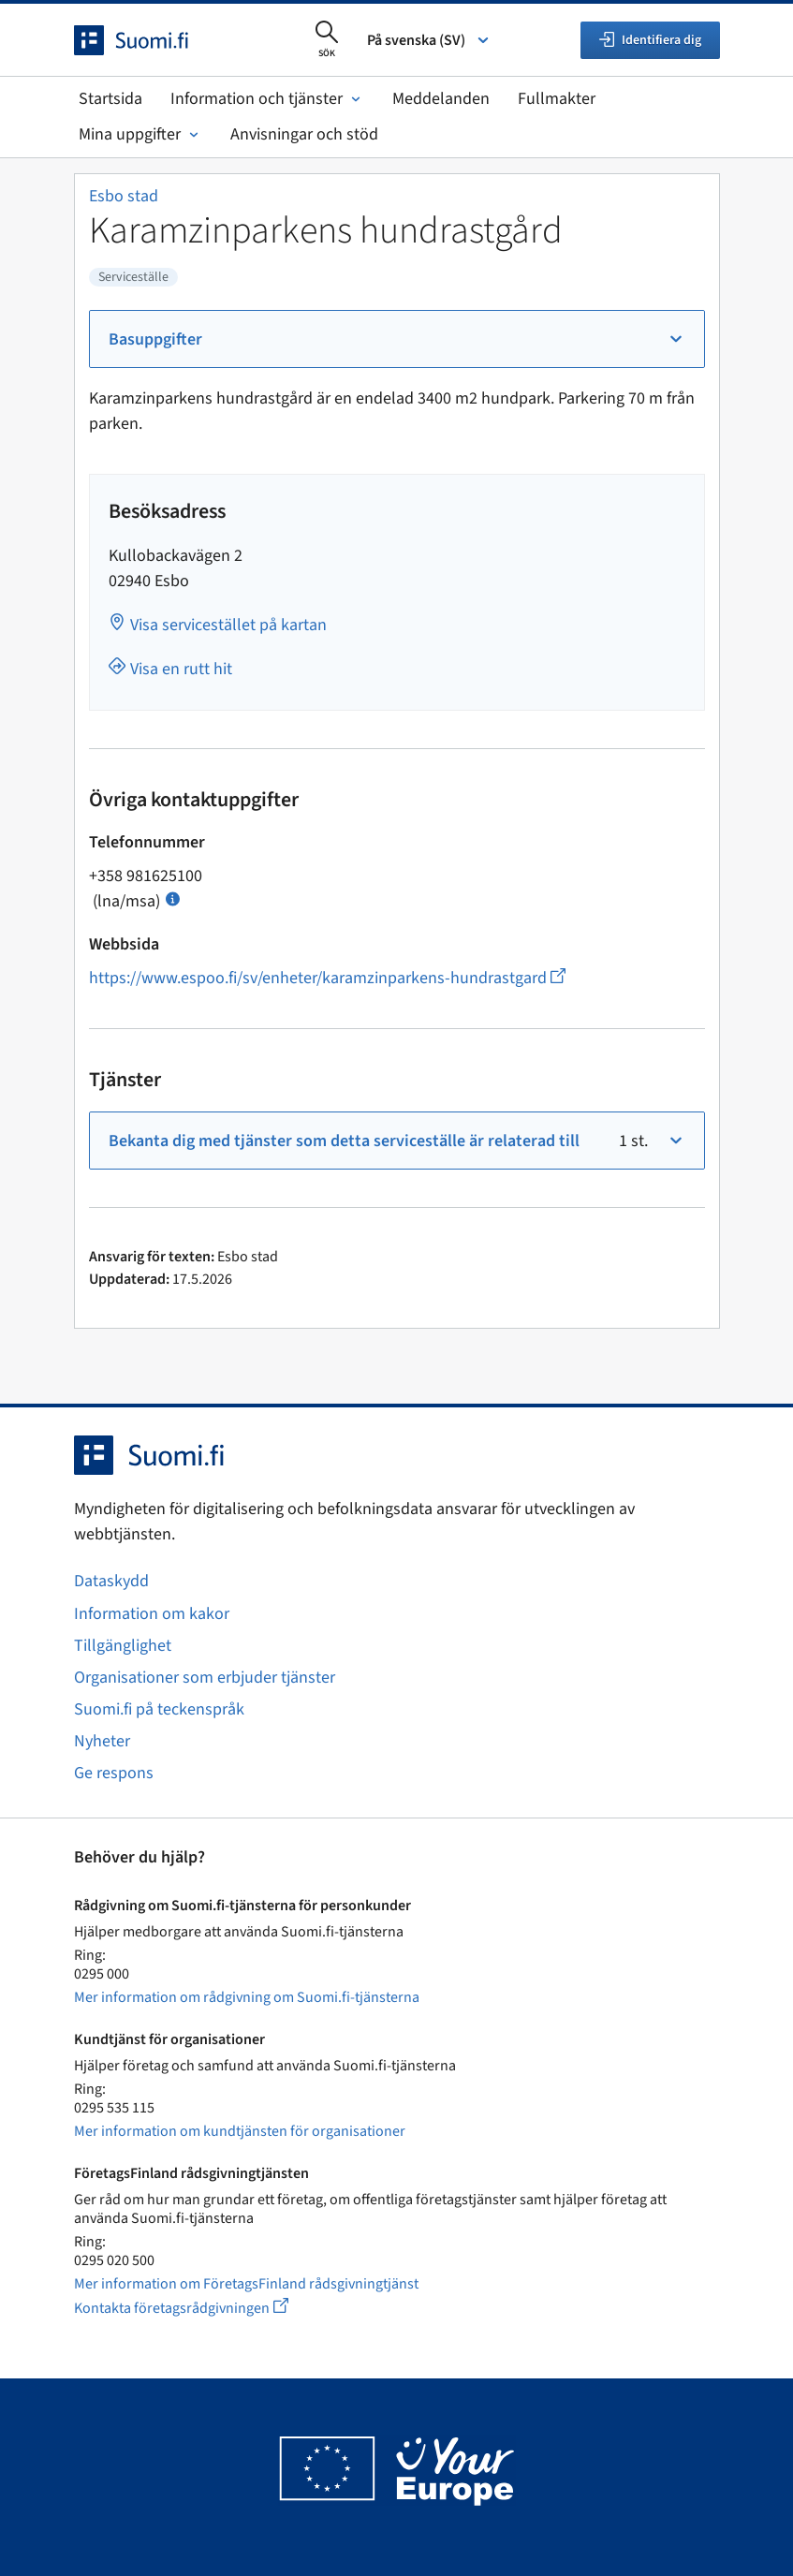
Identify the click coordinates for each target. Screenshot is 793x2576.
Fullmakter (556, 98)
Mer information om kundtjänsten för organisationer (239, 2131)
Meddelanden (441, 98)
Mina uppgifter (140, 134)
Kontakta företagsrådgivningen (196, 2308)
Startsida (110, 98)
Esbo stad (123, 196)
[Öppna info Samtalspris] (173, 898)
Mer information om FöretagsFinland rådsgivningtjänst (246, 2283)
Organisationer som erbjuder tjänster (204, 1677)
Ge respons (114, 1773)
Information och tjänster (267, 98)
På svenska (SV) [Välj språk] (429, 40)
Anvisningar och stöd (304, 134)
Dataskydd (111, 1581)
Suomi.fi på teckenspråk (159, 1709)
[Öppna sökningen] (327, 40)
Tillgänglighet (122, 1645)
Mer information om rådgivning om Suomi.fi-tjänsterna (246, 1997)
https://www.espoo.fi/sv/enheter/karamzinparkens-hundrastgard (327, 978)
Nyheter (102, 1741)
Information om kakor (151, 1614)
